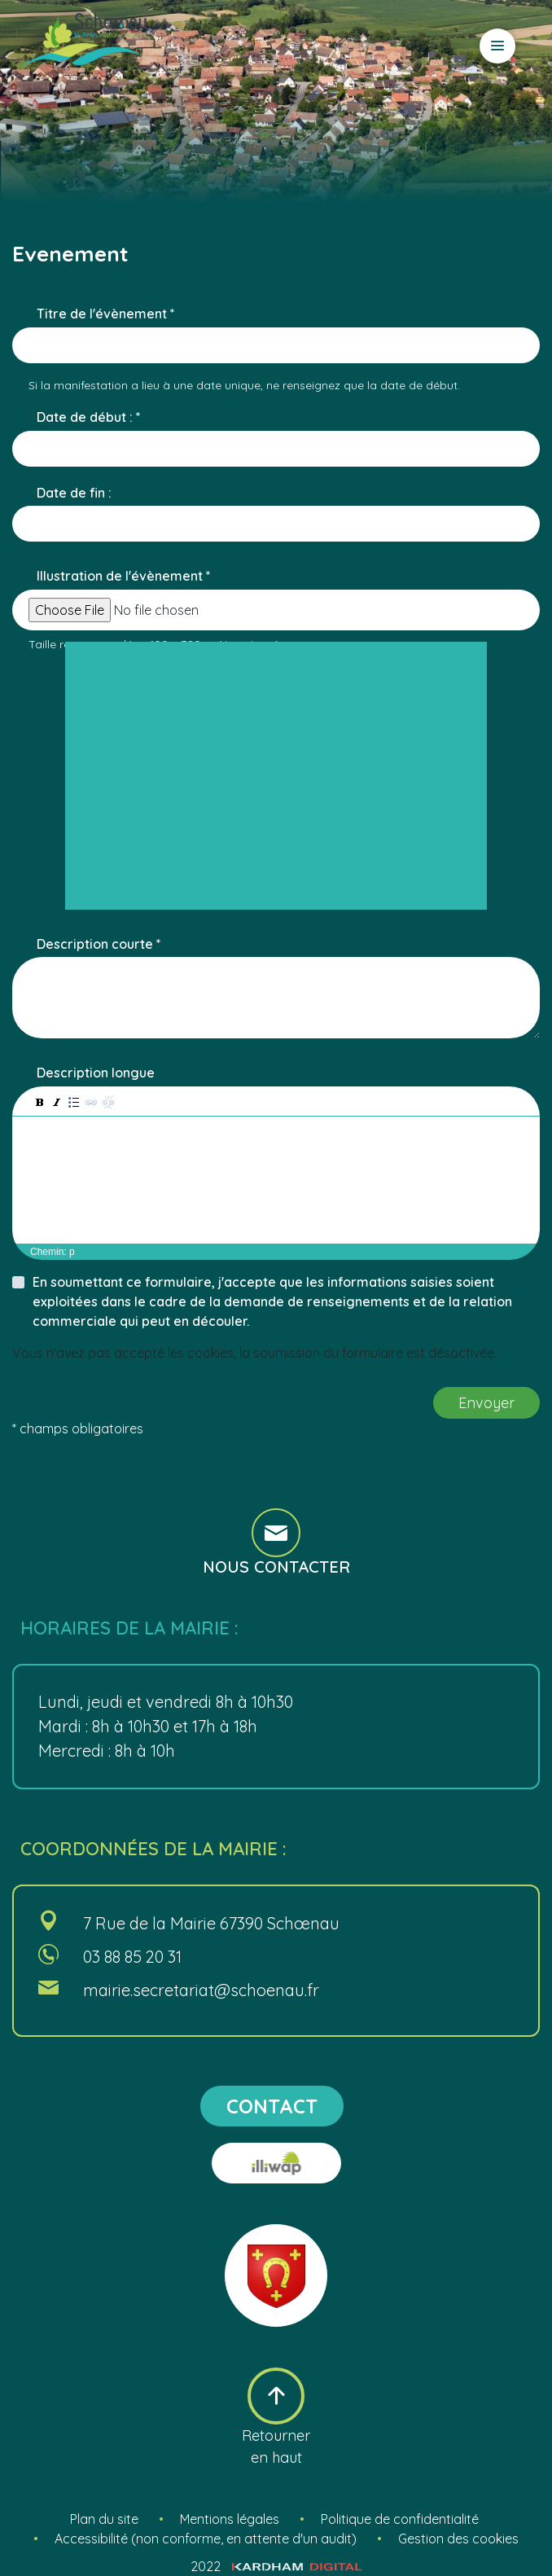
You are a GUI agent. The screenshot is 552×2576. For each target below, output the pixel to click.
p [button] (72, 1251)
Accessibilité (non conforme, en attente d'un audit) (206, 2538)
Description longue (96, 1072)
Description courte (95, 944)
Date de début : (86, 417)
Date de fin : (74, 493)
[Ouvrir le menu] (497, 46)
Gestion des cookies (458, 2538)
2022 (276, 2566)
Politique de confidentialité (400, 2519)
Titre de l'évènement (102, 313)
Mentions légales (229, 2519)
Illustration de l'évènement (120, 576)
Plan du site (104, 2519)
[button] (39, 1101)
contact (272, 2106)
